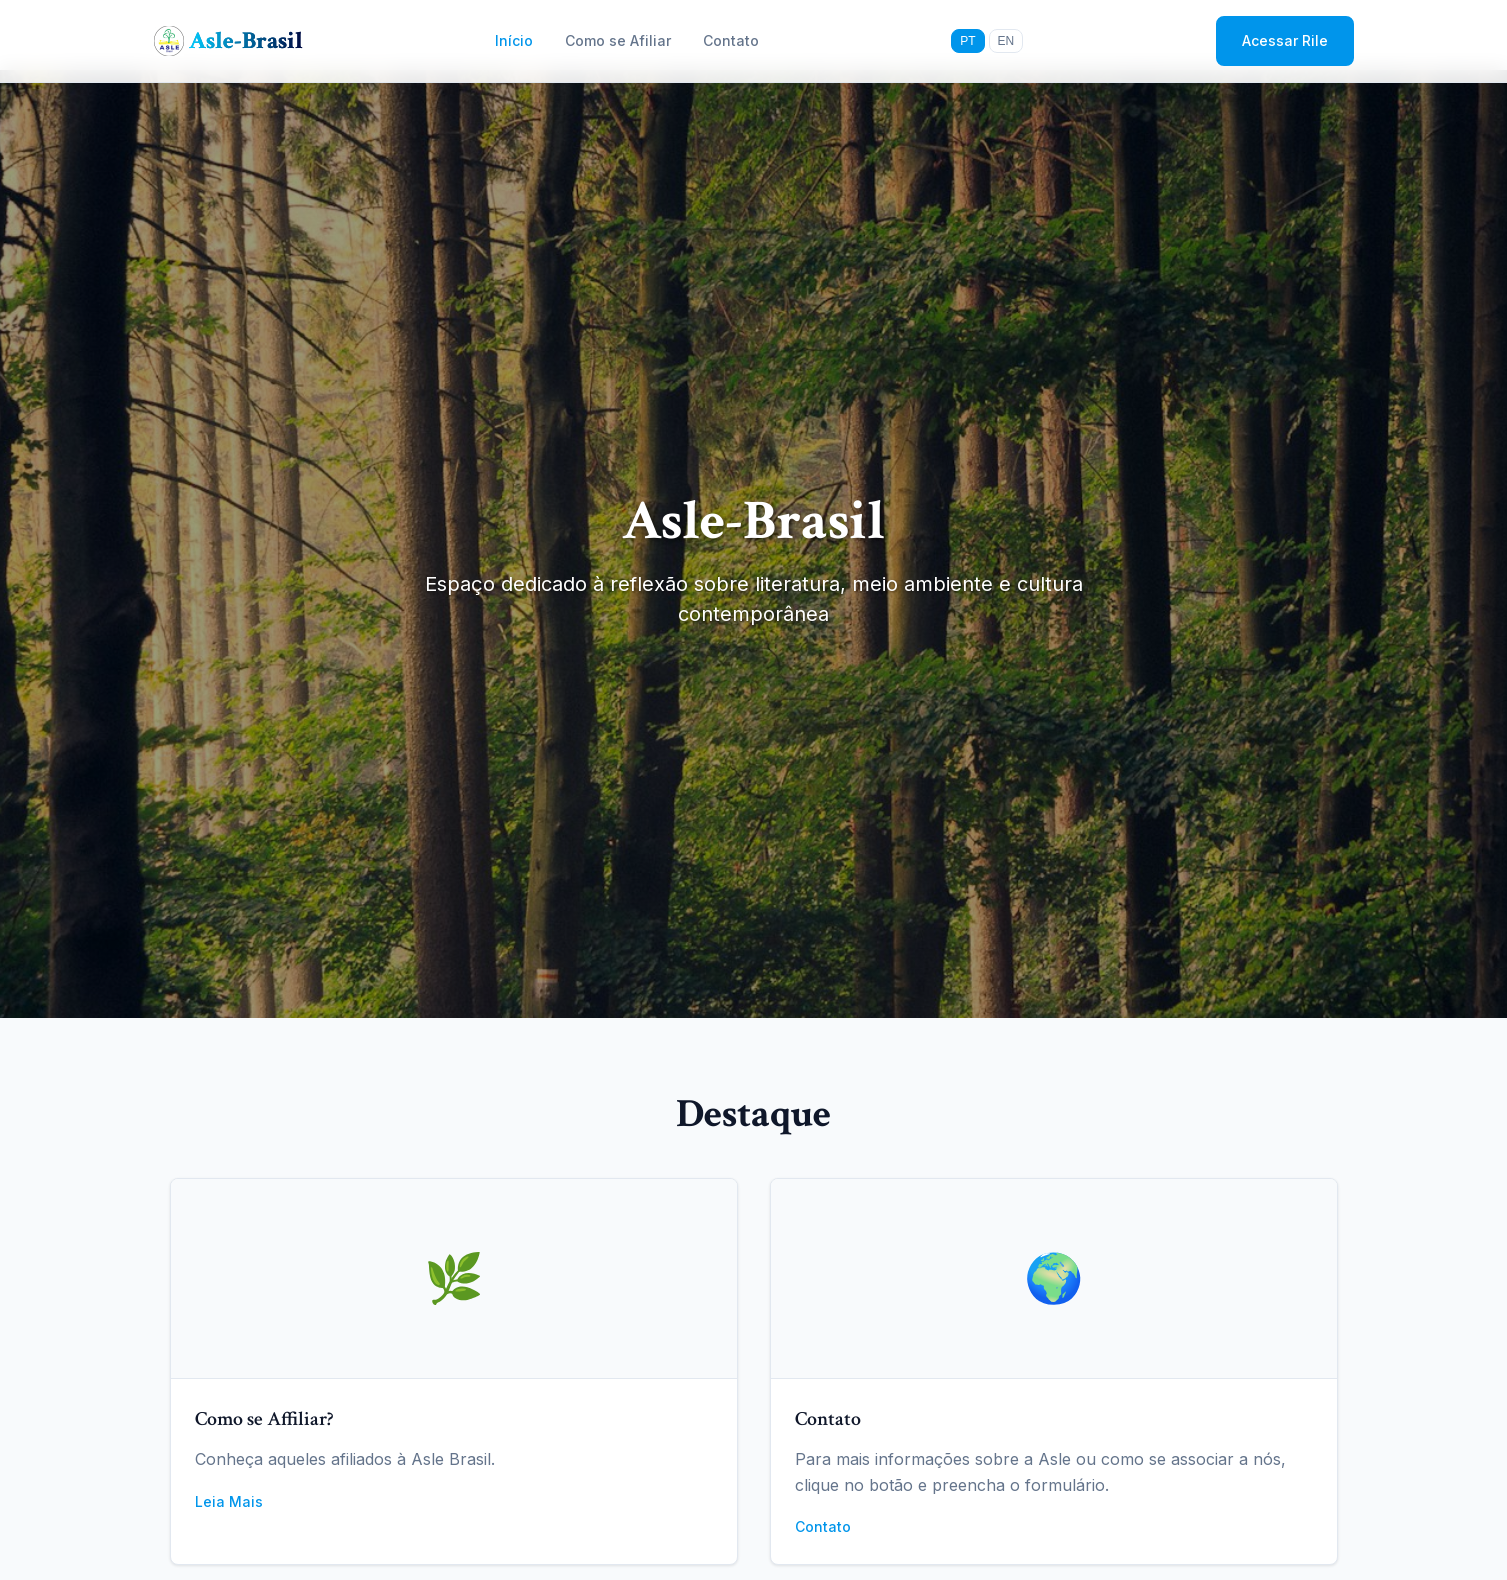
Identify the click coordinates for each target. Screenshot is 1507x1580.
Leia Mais (229, 1501)
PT (967, 41)
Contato (731, 40)
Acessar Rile (1285, 40)
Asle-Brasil (246, 40)
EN (1006, 41)
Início (514, 40)
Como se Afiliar (618, 40)
